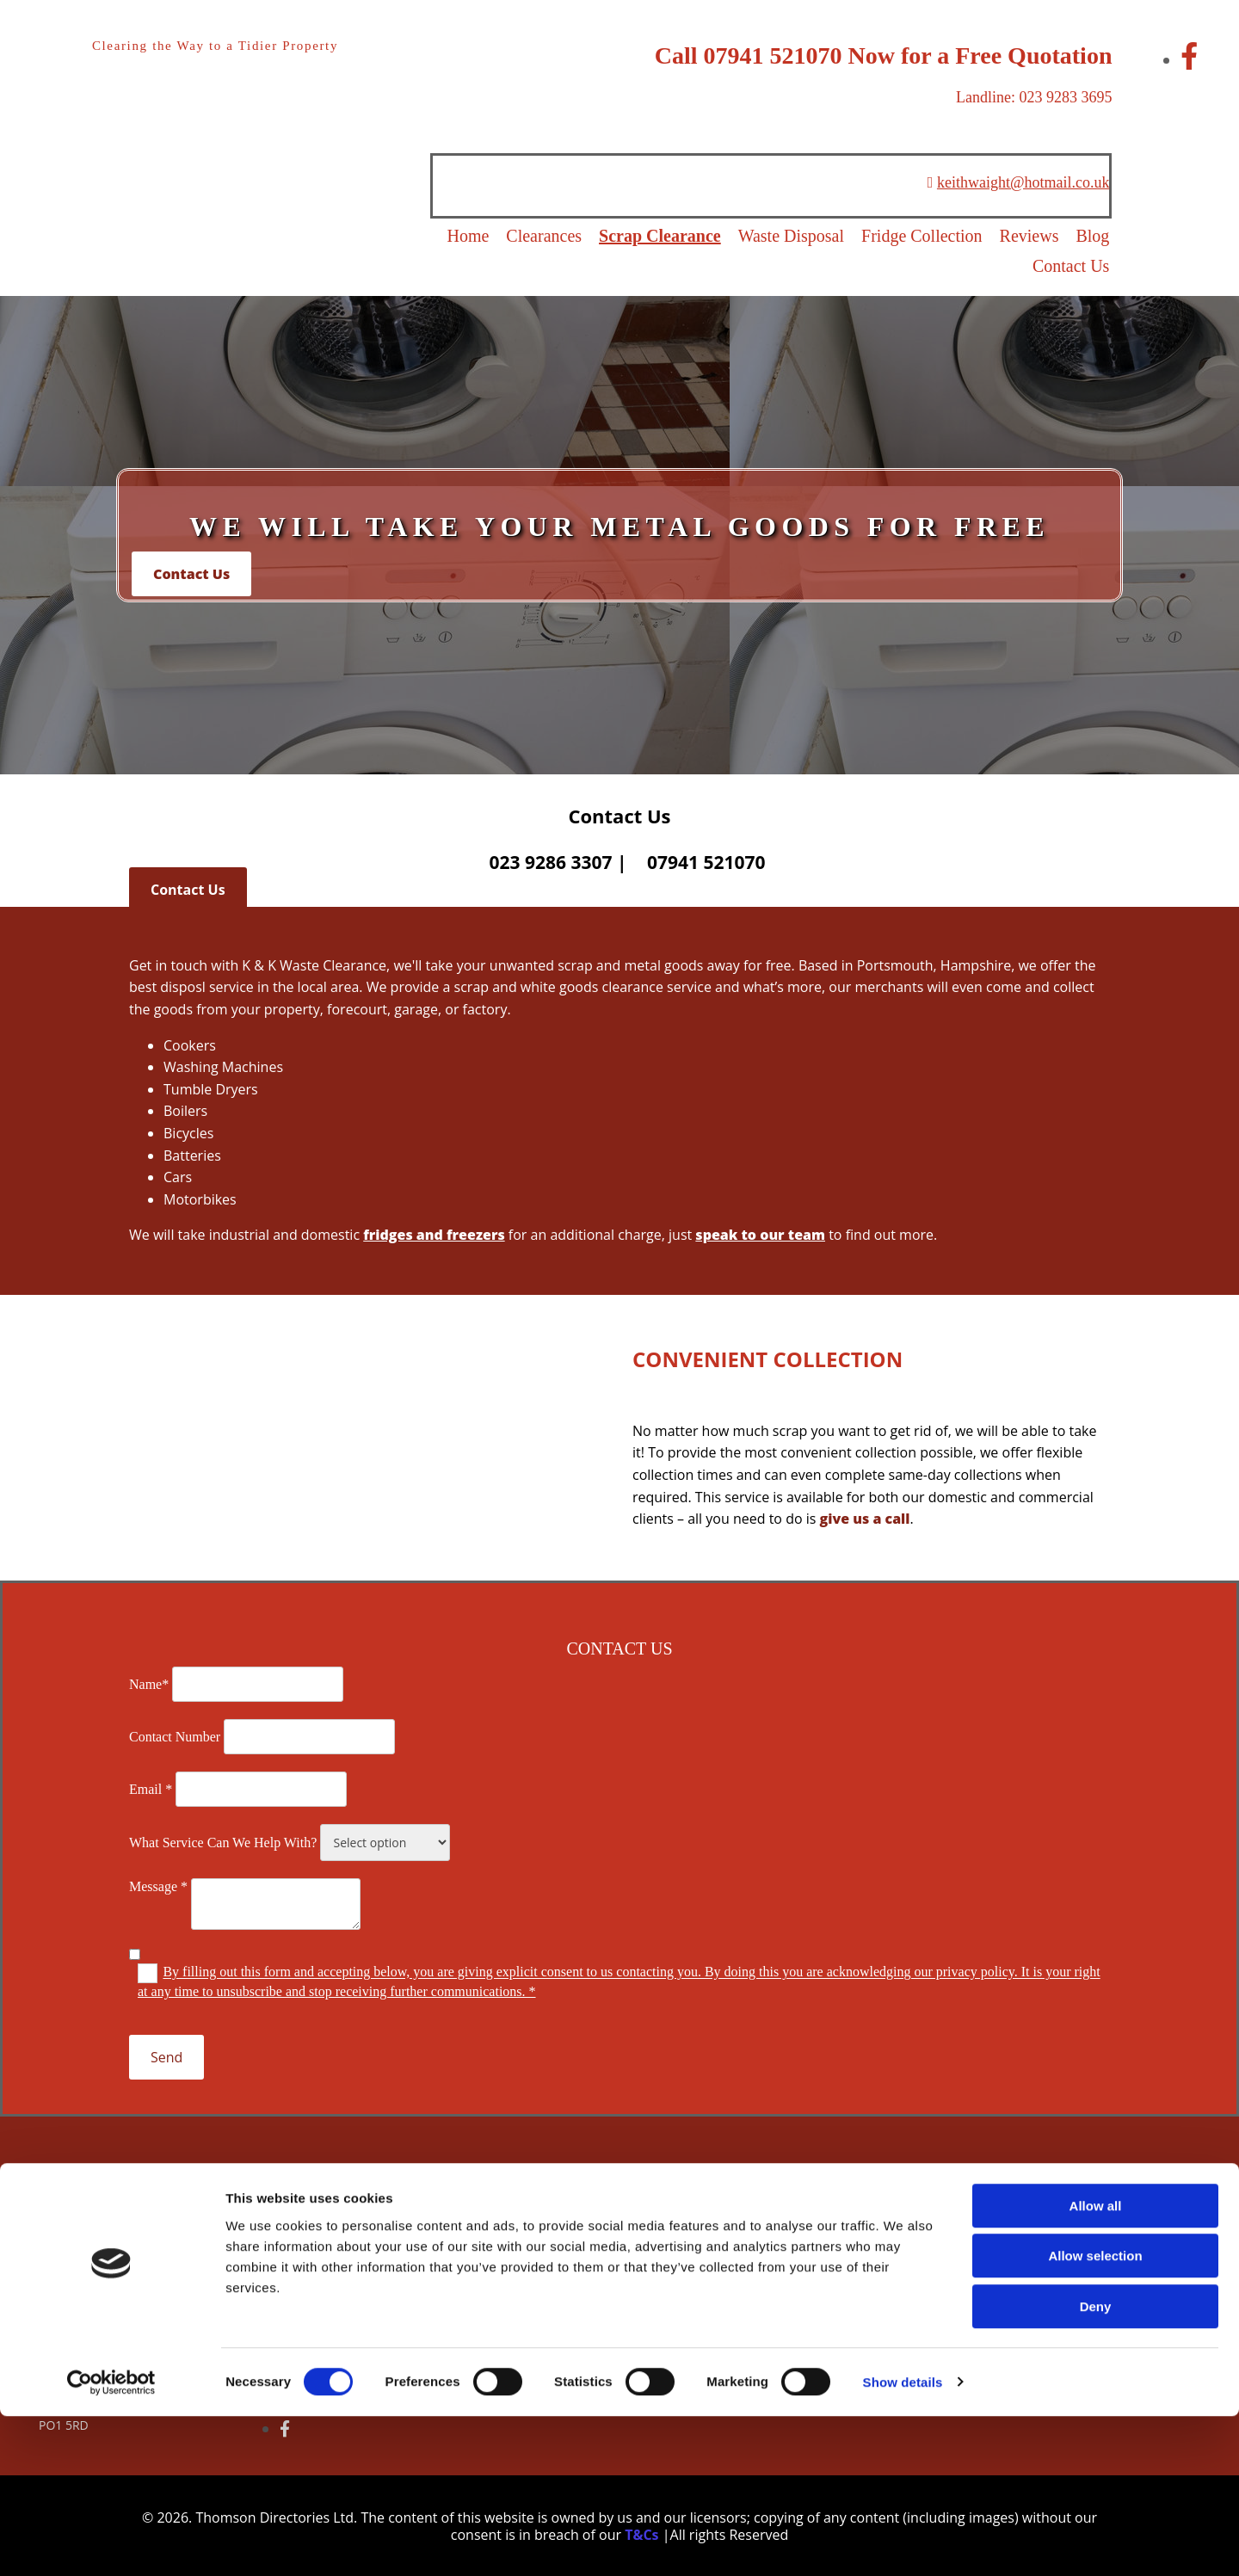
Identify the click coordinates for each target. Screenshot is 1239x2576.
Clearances (546, 235)
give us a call (865, 1517)
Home (470, 235)
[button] (191, 572)
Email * (150, 1788)
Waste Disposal (794, 235)
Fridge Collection (924, 235)
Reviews (1032, 235)
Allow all (1095, 2365)
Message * (158, 1885)
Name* (149, 1683)
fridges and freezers (433, 1233)
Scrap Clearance (662, 235)
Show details (903, 2542)
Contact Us (1073, 265)
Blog (1096, 235)
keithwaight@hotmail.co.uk (1023, 182)
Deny (1096, 2466)
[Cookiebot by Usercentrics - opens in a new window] (111, 2542)
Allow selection (1095, 2416)
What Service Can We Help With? (223, 1841)
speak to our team (760, 1233)
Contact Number (174, 1736)
